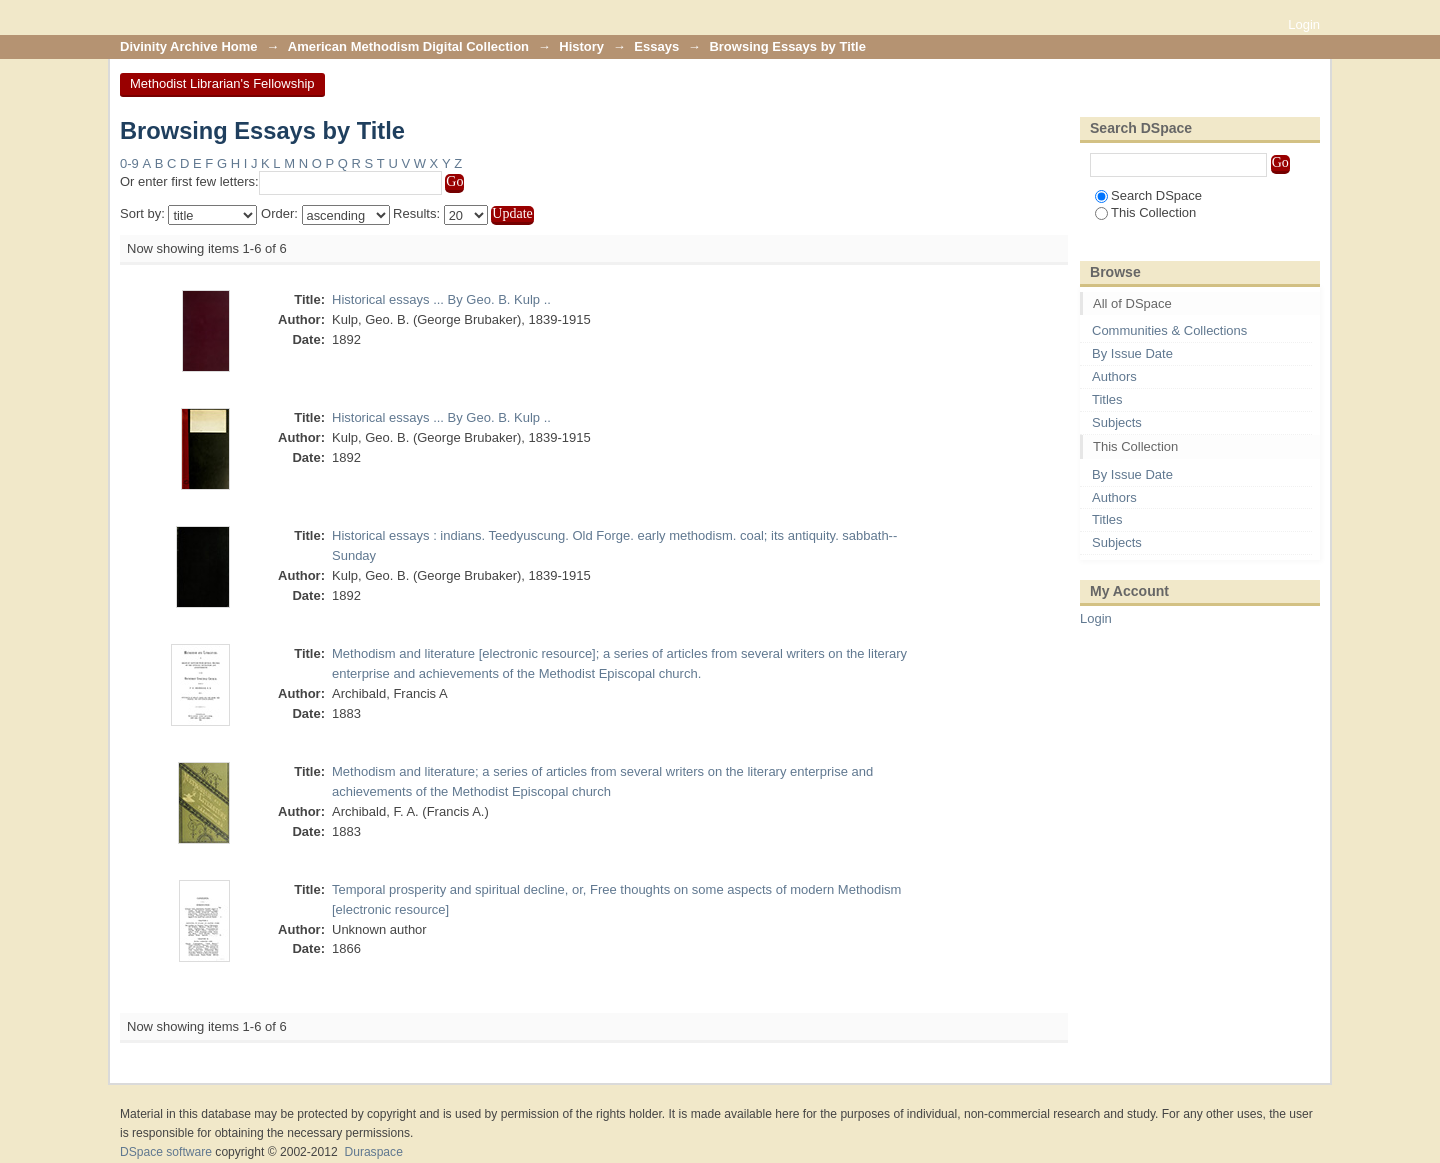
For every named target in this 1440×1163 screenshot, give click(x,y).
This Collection (1145, 212)
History (581, 46)
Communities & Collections (1169, 330)
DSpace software (166, 1152)
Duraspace (373, 1152)
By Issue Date (1132, 353)
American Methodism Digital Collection (408, 46)
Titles (1107, 399)
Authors (1114, 376)
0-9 (129, 163)
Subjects (1117, 422)
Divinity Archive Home (189, 46)
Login (1304, 24)
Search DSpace (1148, 195)
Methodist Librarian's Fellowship (222, 83)
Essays (656, 46)
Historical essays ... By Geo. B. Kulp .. (441, 299)
